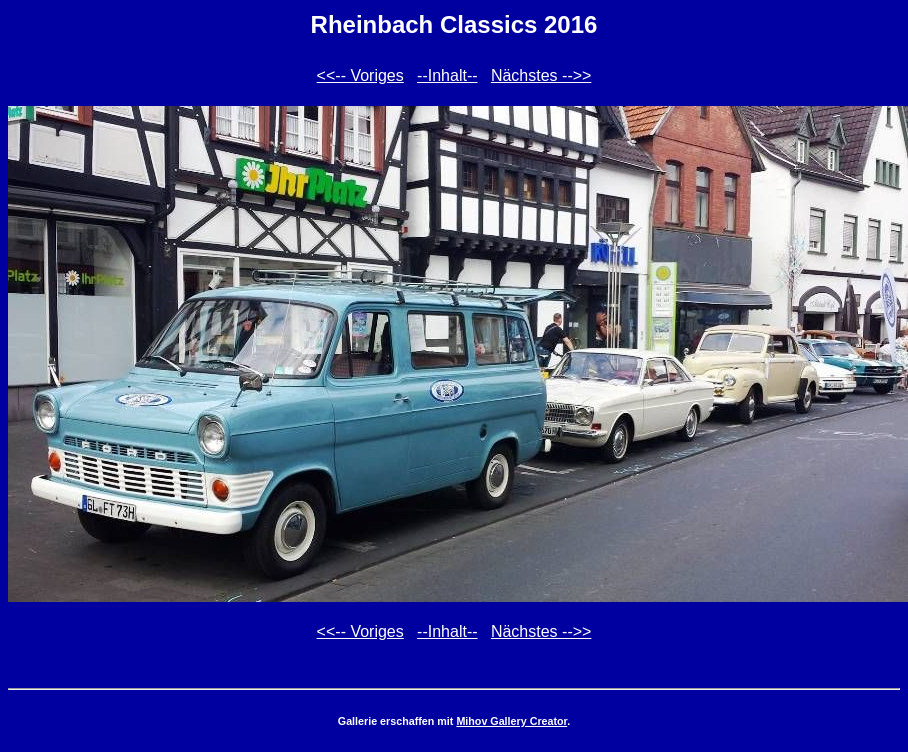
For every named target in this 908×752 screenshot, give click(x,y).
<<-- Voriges (360, 75)
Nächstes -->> (541, 75)
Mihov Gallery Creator (511, 721)
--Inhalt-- (447, 75)
